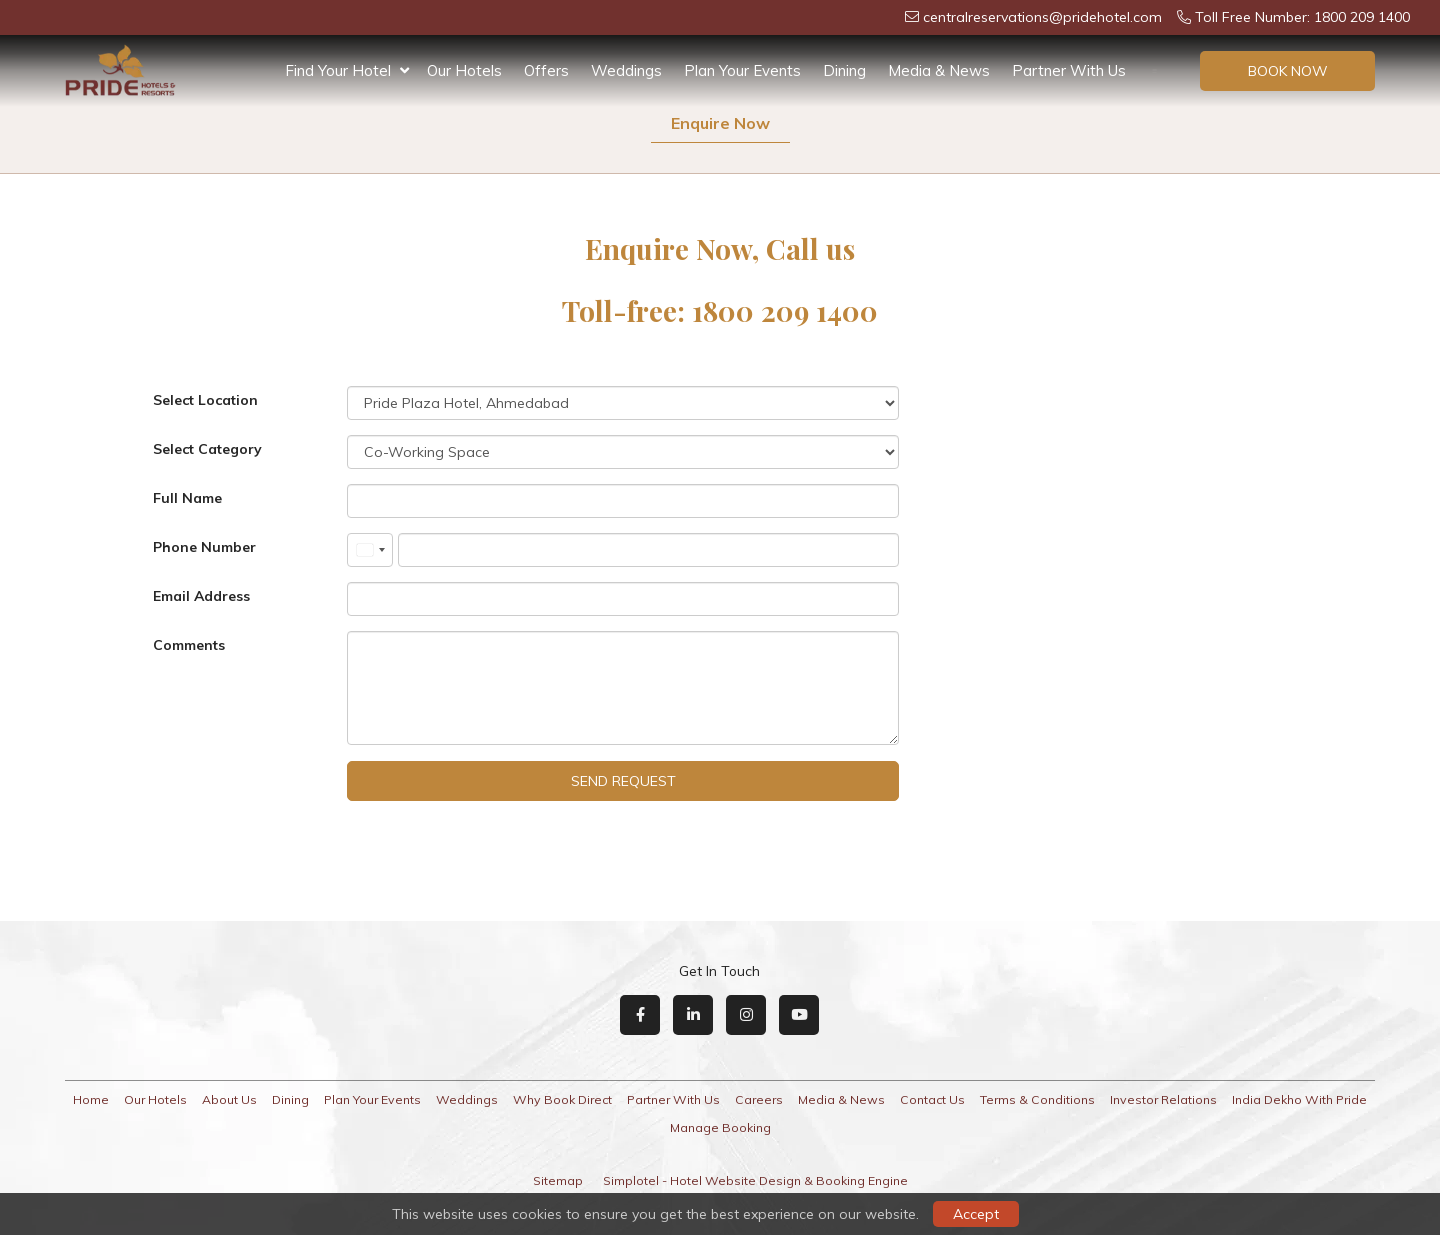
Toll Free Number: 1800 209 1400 (1293, 17)
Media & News (939, 70)
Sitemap (558, 1180)
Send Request (623, 781)
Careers (759, 1099)
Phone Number (204, 547)
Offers (546, 70)
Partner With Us (1069, 70)
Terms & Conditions (1037, 1099)
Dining (844, 70)
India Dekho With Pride (1299, 1099)
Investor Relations (1163, 1099)
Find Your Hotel (347, 71)
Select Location (205, 400)
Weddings (626, 70)
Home (91, 1099)
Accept (976, 1214)
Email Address (201, 596)
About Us (229, 1099)
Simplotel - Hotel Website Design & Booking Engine (755, 1180)
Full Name (187, 498)
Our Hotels (464, 70)
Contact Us (932, 1099)
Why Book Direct (562, 1099)
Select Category (207, 449)
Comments (189, 645)
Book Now (1288, 71)
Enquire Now (720, 123)
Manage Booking (720, 1127)
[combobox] (370, 550)
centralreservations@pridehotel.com (1033, 17)
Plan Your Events (742, 70)
